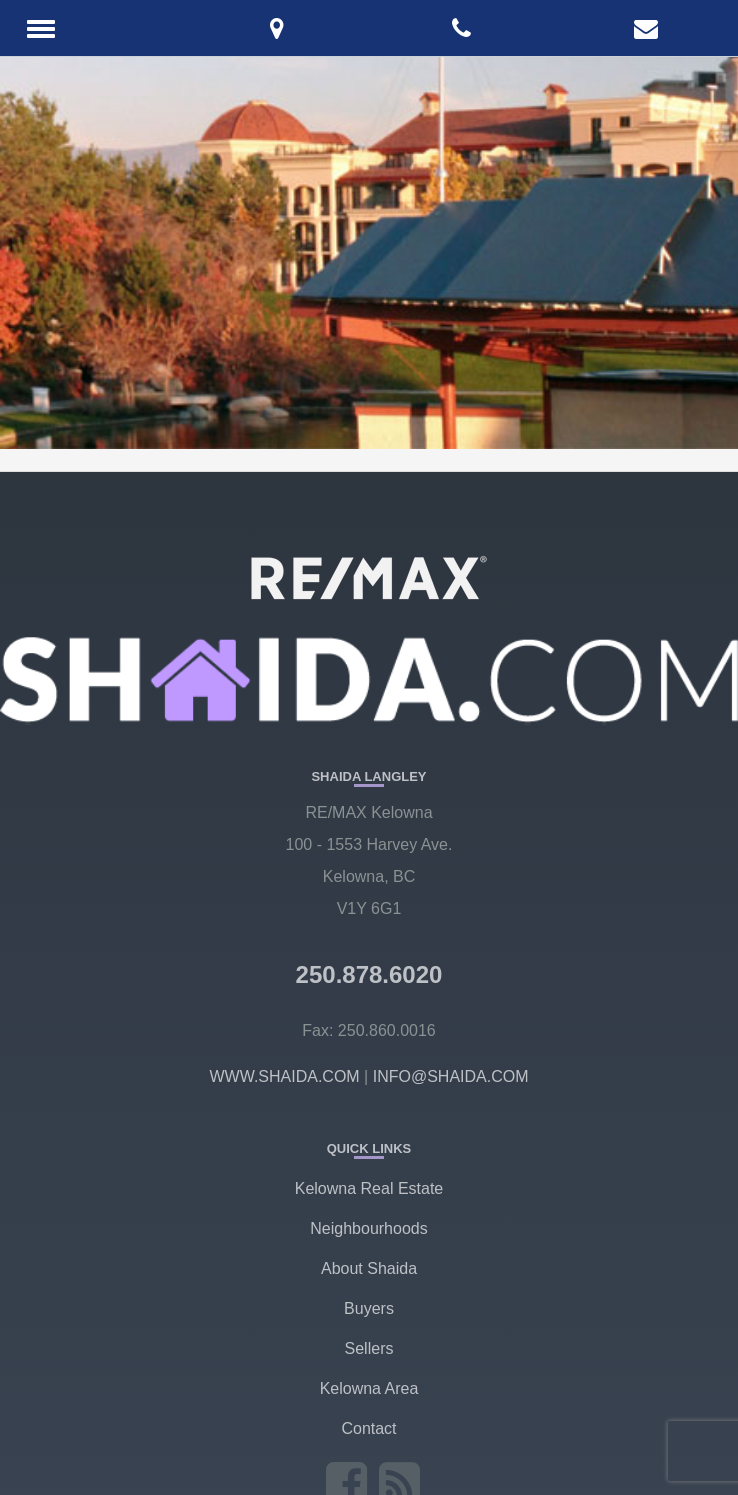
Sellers (369, 1348)
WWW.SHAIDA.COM (284, 1076)
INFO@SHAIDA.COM (451, 1076)
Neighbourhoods (368, 1228)
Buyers (369, 1308)
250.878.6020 (369, 974)
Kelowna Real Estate (369, 1188)
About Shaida (369, 1268)
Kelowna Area (369, 1388)
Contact (368, 1428)
